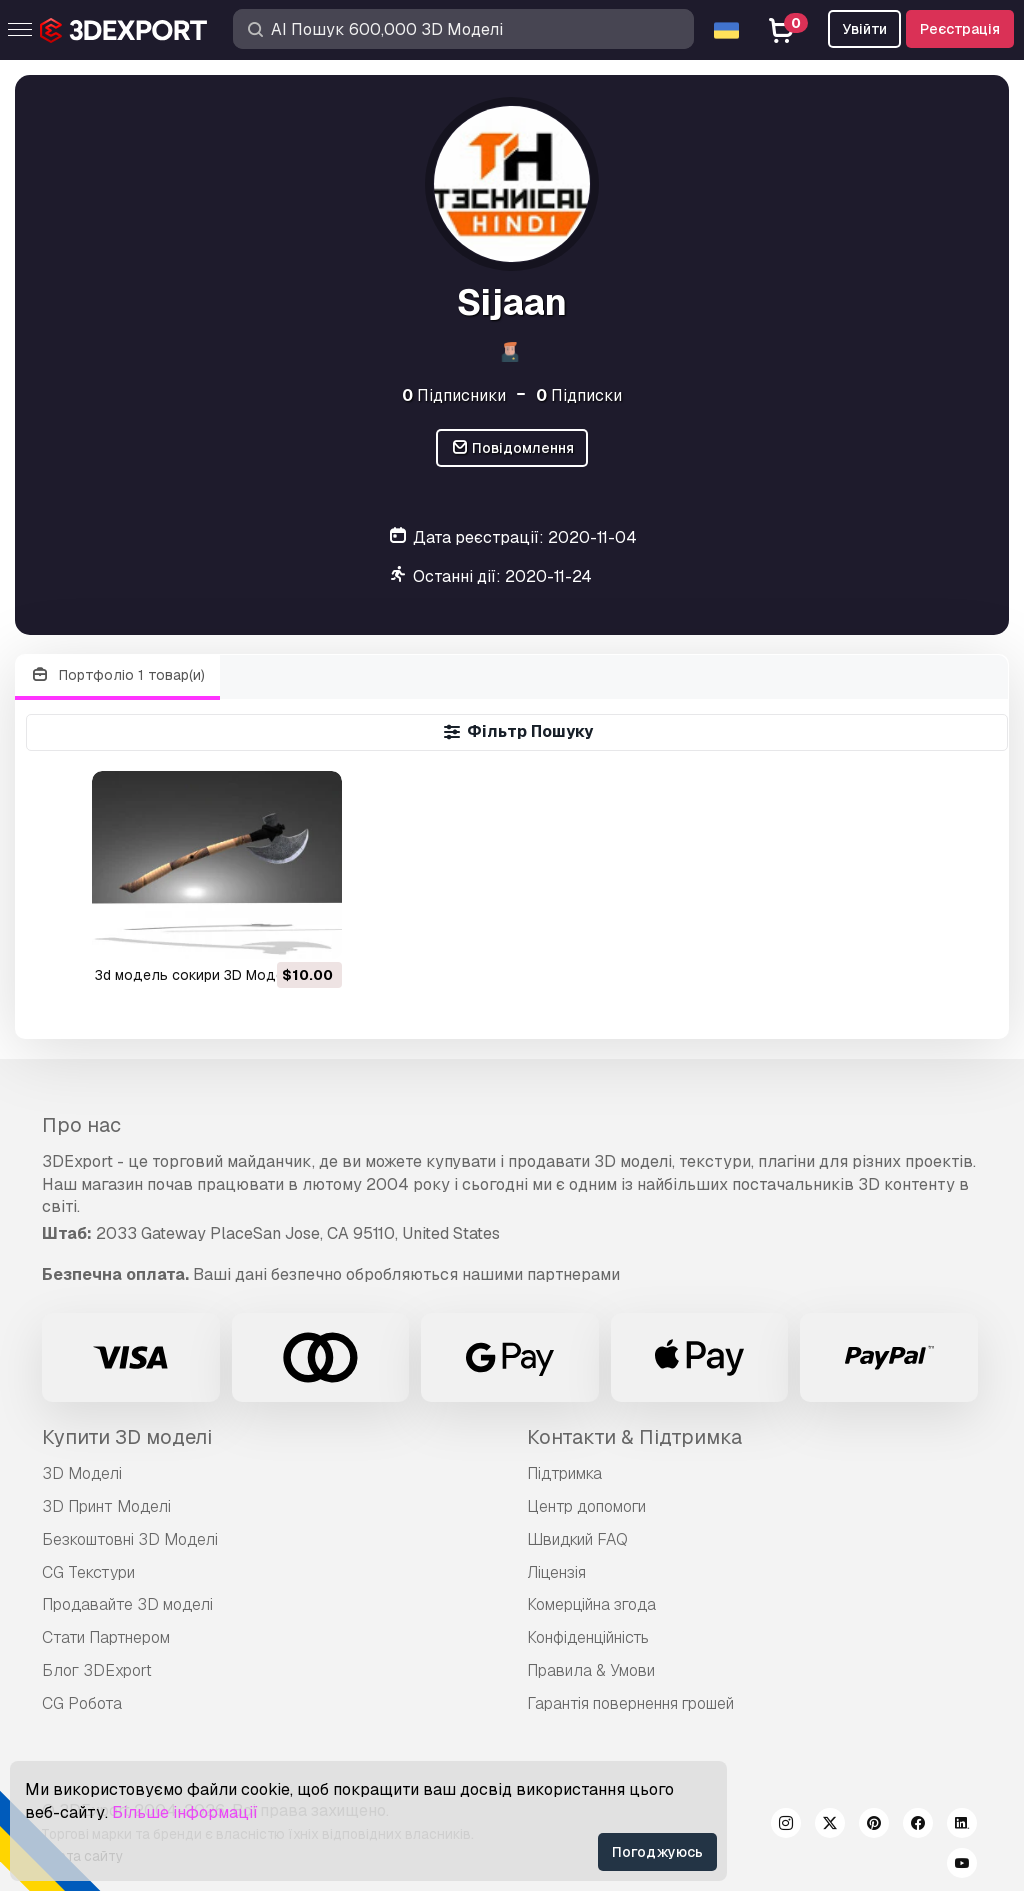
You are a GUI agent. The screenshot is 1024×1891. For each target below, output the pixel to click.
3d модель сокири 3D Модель (198, 975)
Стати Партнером (106, 1637)
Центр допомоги (586, 1506)
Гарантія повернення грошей (630, 1703)
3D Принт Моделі (106, 1506)
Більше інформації (185, 1812)
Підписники (454, 395)
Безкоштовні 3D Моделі (130, 1539)
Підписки (579, 395)
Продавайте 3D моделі (127, 1604)
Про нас (81, 1125)
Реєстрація (960, 29)
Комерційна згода (591, 1604)
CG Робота (82, 1703)
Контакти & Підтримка (634, 1437)
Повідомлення (512, 448)
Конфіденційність (588, 1637)
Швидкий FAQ (577, 1539)
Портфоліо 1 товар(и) (117, 675)
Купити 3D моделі (127, 1437)
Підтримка (564, 1473)
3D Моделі (82, 1473)
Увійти (864, 29)
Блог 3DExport (97, 1670)
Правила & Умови (591, 1670)
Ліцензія (556, 1572)
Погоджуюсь (657, 1852)
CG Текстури (88, 1572)
